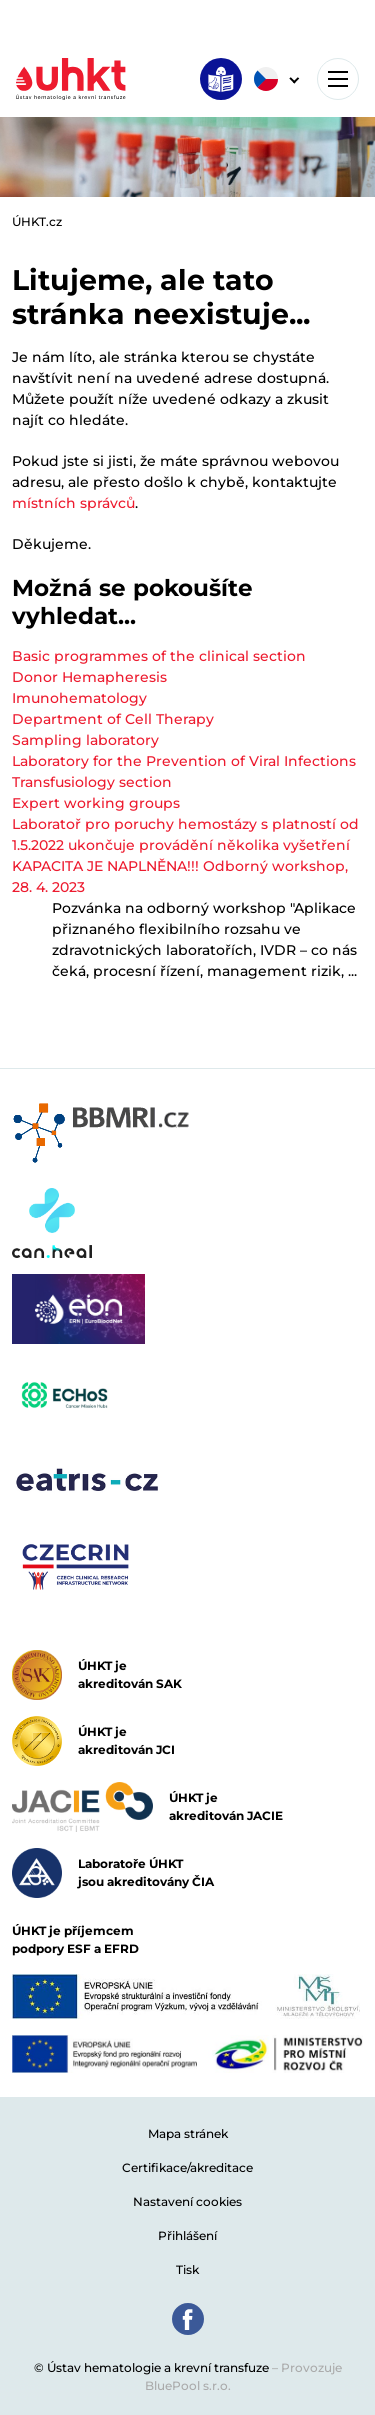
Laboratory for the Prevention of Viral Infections (184, 761)
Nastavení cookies (187, 2201)
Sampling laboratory (85, 740)
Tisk (187, 2269)
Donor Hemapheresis (89, 677)
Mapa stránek (188, 2133)
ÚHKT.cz (37, 221)
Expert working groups (96, 803)
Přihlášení (187, 2235)
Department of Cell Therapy (113, 719)
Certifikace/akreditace (187, 2167)
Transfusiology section (92, 782)
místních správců (73, 503)
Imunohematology (79, 698)
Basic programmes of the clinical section (159, 656)
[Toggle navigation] (338, 79)
